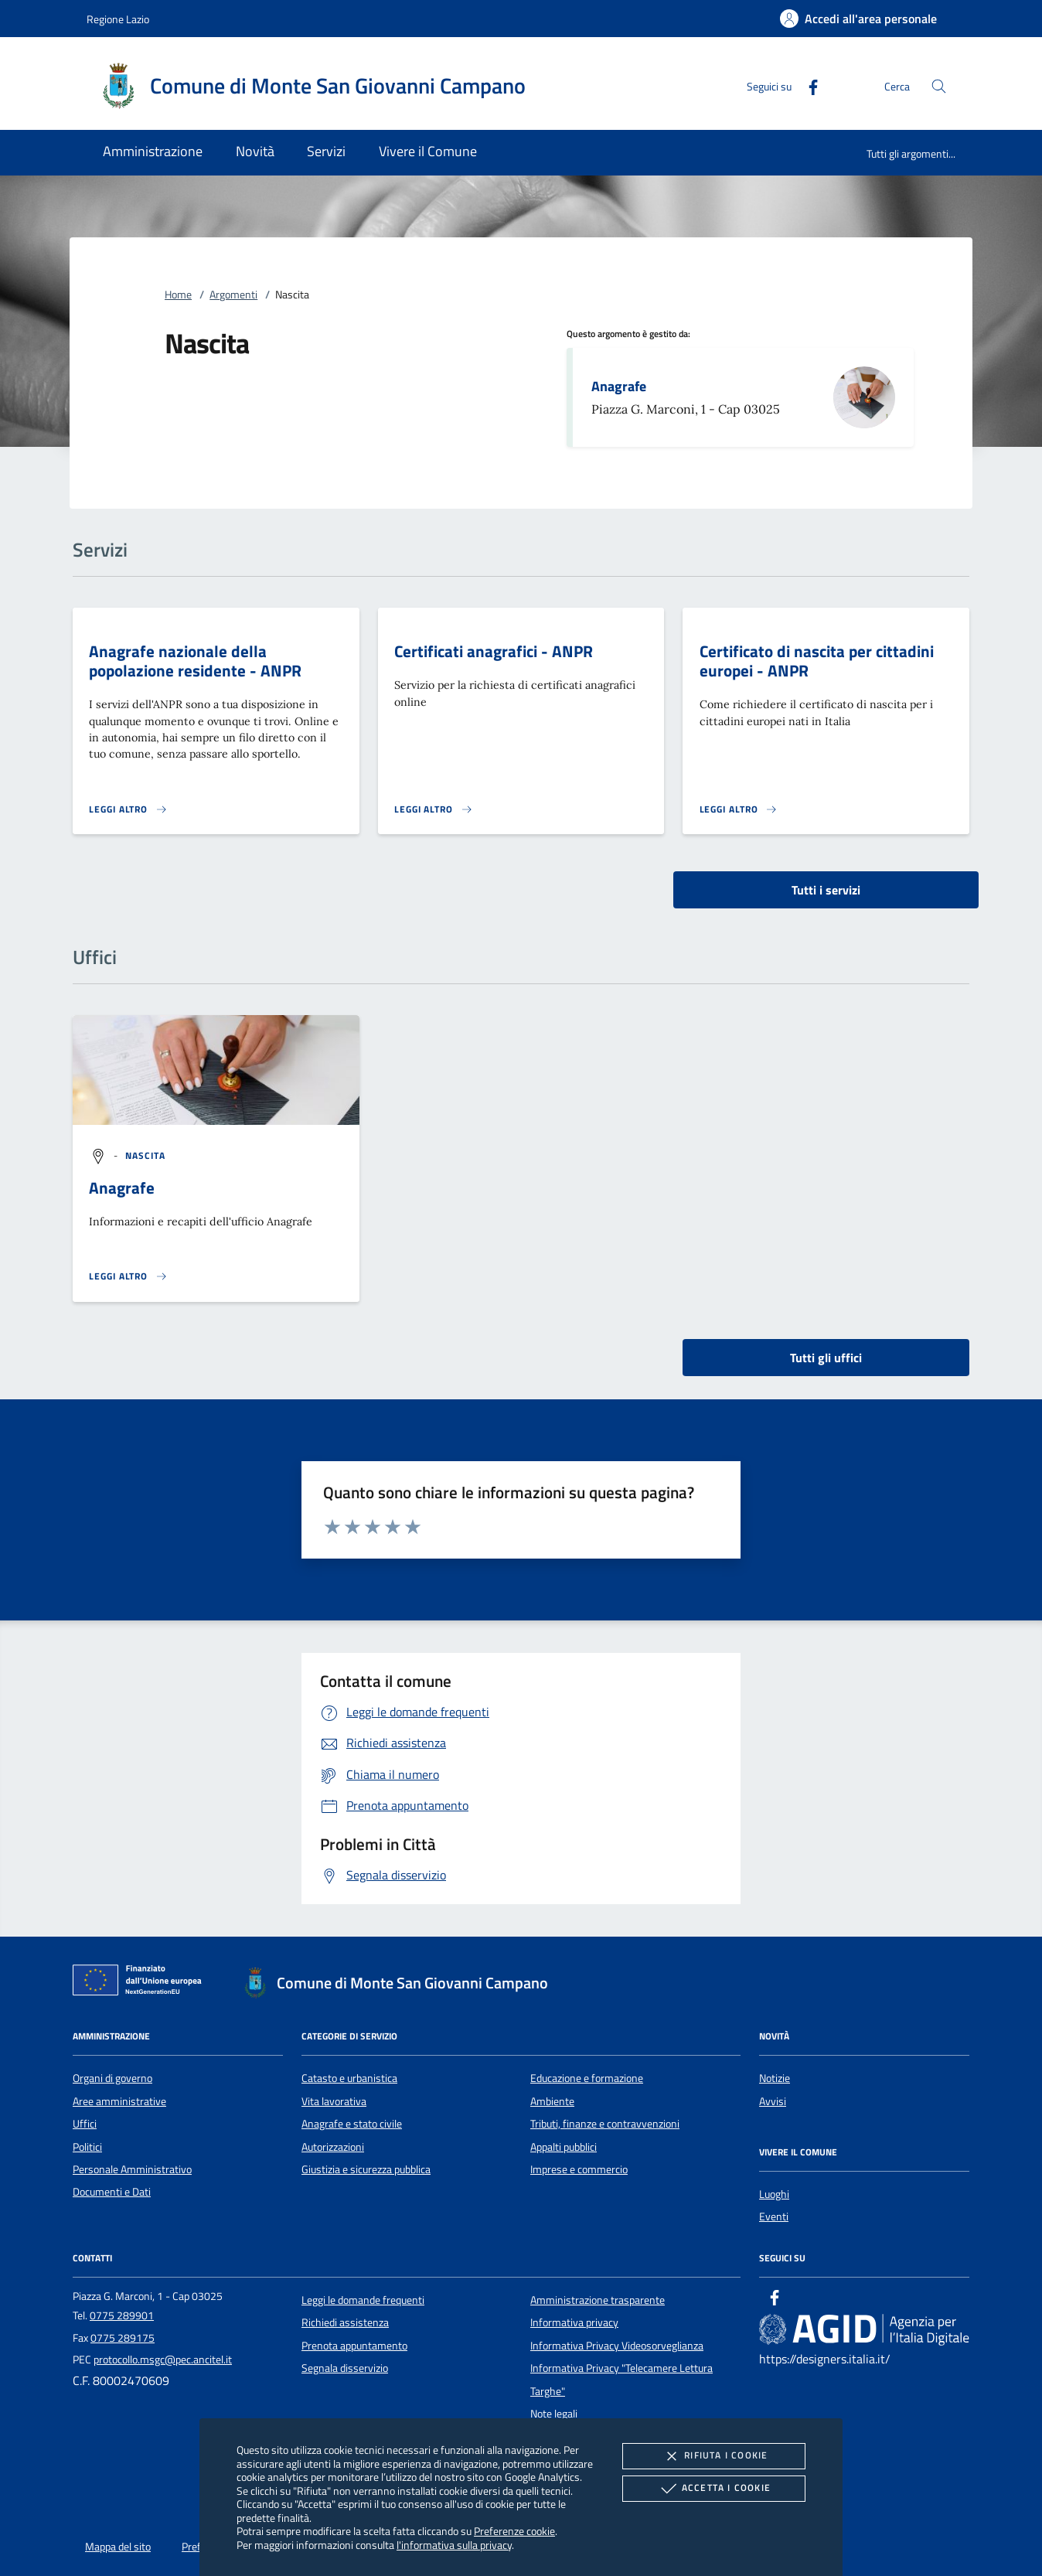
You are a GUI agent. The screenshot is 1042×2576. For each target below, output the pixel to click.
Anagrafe (618, 386)
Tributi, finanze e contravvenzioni (604, 2123)
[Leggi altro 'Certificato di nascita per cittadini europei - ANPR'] (739, 809)
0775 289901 (122, 2315)
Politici (87, 2146)
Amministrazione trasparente (597, 2300)
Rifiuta (713, 2456)
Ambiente (552, 2101)
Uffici (85, 2123)
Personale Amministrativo (132, 2169)
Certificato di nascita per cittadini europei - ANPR (817, 661)
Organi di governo (112, 2078)
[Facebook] (807, 85)
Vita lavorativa (333, 2101)
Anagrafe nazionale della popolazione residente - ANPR (195, 661)
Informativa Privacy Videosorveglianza (616, 2345)
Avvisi (772, 2101)
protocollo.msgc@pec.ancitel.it (163, 2359)
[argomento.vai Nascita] (145, 1155)
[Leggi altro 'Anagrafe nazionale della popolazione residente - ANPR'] (128, 809)
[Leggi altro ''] (128, 1276)
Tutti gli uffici (826, 1357)
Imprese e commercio (579, 2169)
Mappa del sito (118, 2546)
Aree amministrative (119, 2101)
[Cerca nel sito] (938, 86)
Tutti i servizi (826, 890)
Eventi (773, 2216)
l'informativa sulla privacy (454, 2545)
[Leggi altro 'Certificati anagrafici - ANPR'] (433, 809)
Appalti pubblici (563, 2146)
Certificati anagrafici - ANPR (493, 651)
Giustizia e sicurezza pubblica (366, 2169)
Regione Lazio (118, 19)
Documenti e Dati (112, 2191)
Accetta (714, 2488)
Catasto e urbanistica (349, 2078)
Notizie (774, 2078)
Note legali (553, 2413)
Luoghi (774, 2194)
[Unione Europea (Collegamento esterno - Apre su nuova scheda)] (141, 1983)
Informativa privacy (574, 2322)
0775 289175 (122, 2337)
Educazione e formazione (586, 2078)
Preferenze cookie (514, 2531)
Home (178, 294)
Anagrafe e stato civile (351, 2123)
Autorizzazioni (332, 2146)
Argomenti (233, 294)
